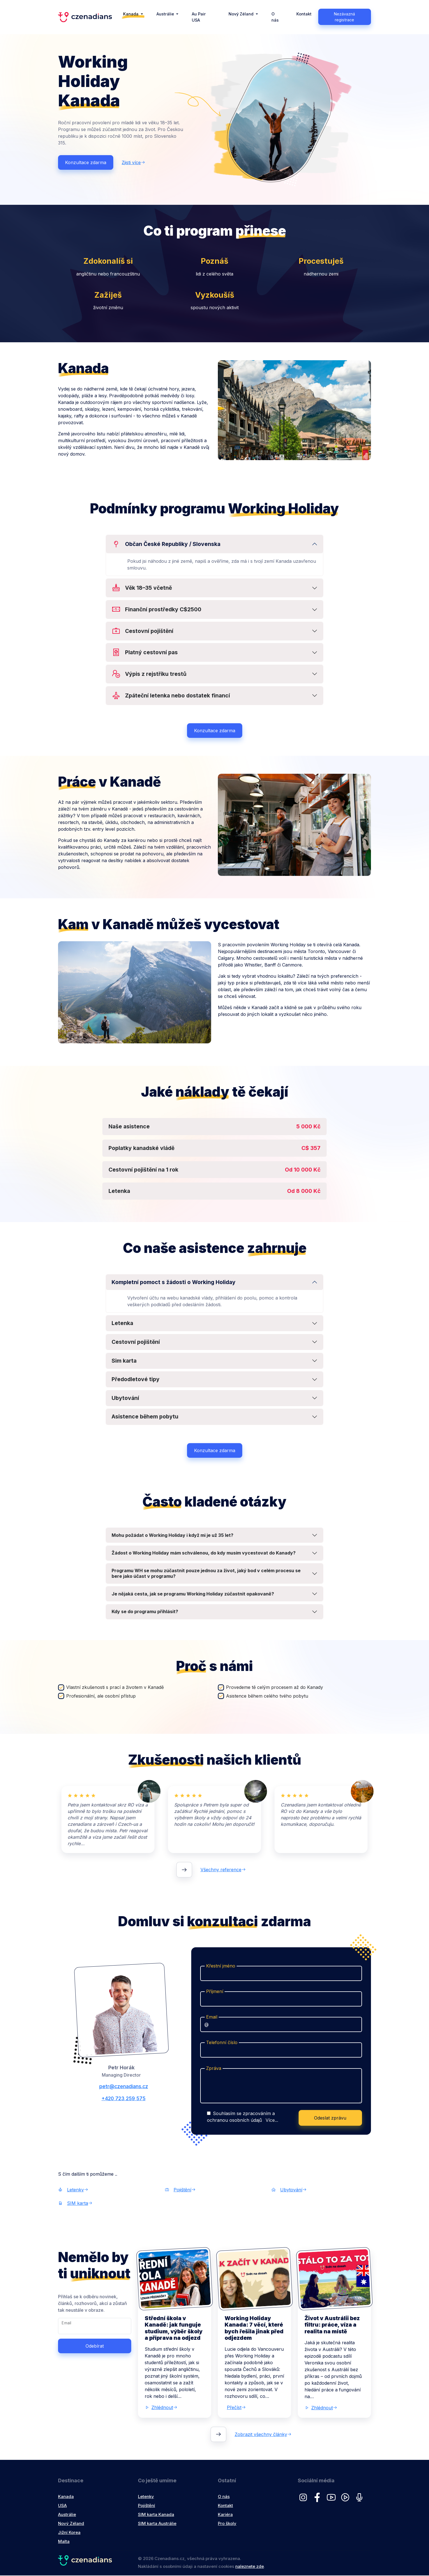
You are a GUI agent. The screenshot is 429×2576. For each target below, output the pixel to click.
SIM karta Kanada (156, 2515)
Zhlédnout (161, 2407)
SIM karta (75, 2204)
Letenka (122, 1323)
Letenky (73, 2190)
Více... (272, 2120)
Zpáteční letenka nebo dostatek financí (171, 696)
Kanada (66, 2497)
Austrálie (67, 2515)
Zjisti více (133, 163)
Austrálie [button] (165, 14)
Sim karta (124, 1361)
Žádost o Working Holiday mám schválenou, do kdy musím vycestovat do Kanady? (204, 1553)
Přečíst (236, 2407)
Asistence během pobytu (145, 1417)
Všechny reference (223, 1870)
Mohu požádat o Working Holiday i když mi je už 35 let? (172, 1535)
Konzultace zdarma (85, 163)
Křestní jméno (220, 1966)
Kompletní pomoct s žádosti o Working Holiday (174, 1282)
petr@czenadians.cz (121, 2087)
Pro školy (227, 2524)
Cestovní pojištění (142, 631)
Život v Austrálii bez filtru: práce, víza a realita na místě (332, 2325)
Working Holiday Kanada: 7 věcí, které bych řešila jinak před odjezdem (254, 2328)
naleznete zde (249, 2567)
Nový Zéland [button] (242, 14)
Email (211, 2017)
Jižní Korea (69, 2533)
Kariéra (225, 2515)
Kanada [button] (131, 14)
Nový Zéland (71, 2524)
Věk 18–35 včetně (142, 588)
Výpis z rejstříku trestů (149, 674)
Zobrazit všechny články (263, 2435)
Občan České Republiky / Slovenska (166, 544)
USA (62, 2506)
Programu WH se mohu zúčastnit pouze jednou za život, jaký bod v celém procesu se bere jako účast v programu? (206, 1573)
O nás (275, 17)
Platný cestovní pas (145, 653)
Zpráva (213, 2068)
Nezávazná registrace (344, 17)
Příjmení (214, 1992)
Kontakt (304, 14)
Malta (64, 2542)
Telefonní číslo (221, 2043)
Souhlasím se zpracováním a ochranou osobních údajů (242, 2117)
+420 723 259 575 (121, 2099)
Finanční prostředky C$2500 (156, 610)
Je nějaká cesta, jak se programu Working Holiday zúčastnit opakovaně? (193, 1594)
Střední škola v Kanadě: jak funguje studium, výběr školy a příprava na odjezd (173, 2328)
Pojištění (180, 2190)
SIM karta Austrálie (157, 2524)
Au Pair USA (199, 17)
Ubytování (125, 1398)
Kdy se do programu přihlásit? (145, 1612)
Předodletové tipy (136, 1379)
